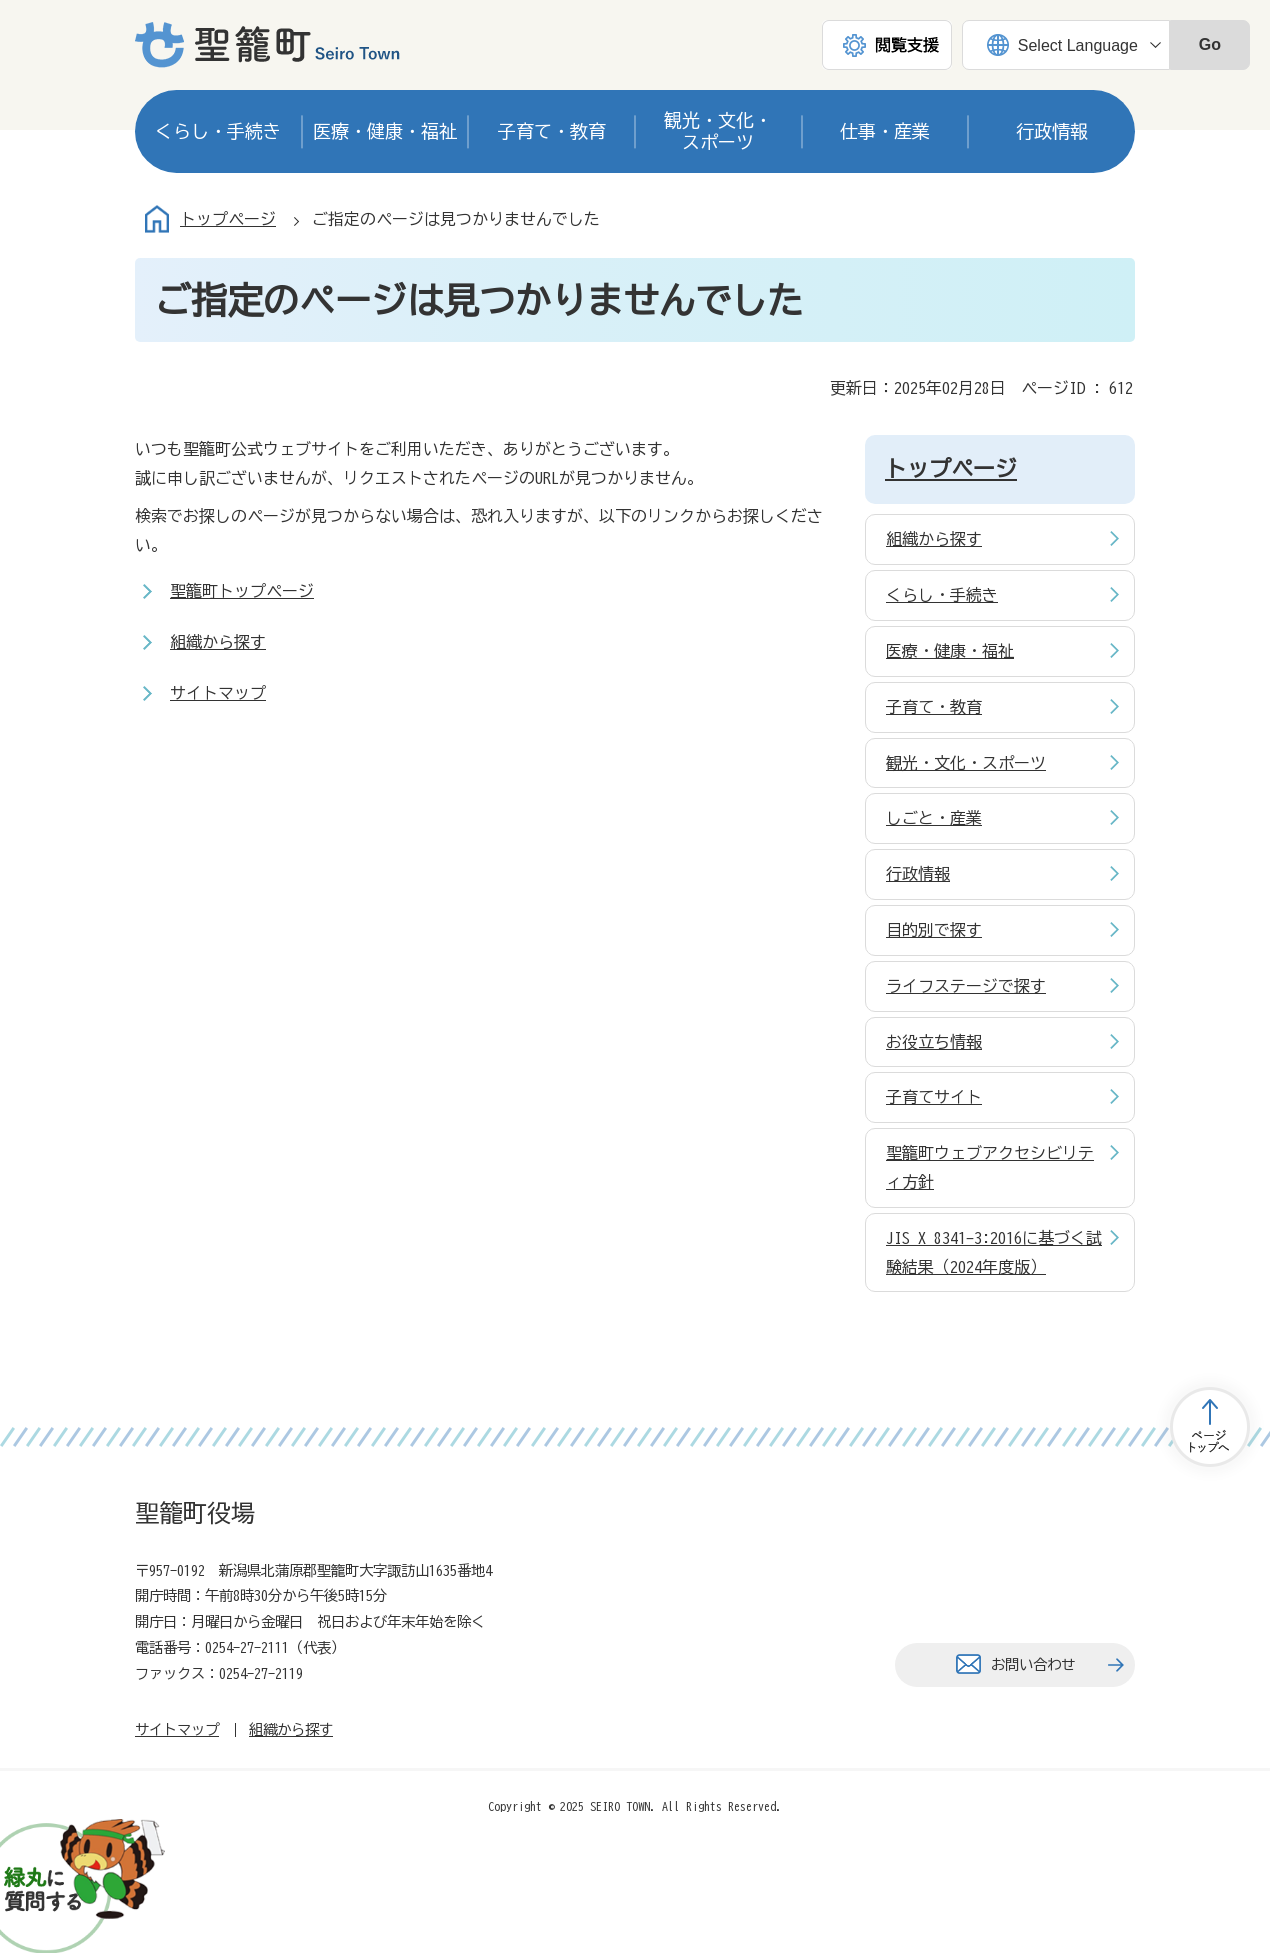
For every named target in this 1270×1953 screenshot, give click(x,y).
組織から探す (218, 642)
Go (1210, 44)
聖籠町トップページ (242, 591)
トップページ (228, 219)
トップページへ (1210, 1427)
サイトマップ (218, 693)
